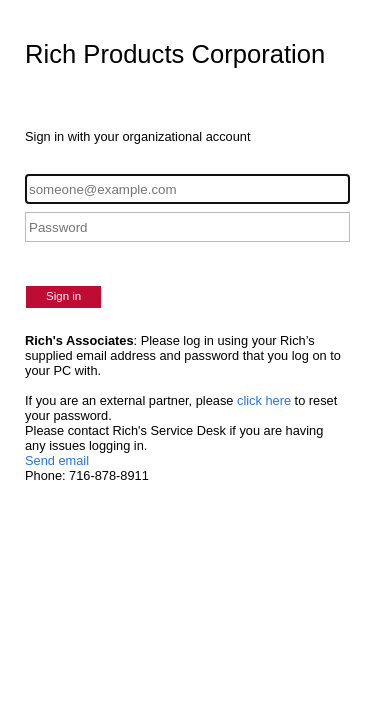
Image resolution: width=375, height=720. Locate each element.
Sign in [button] (63, 296)
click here (264, 400)
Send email (57, 460)
